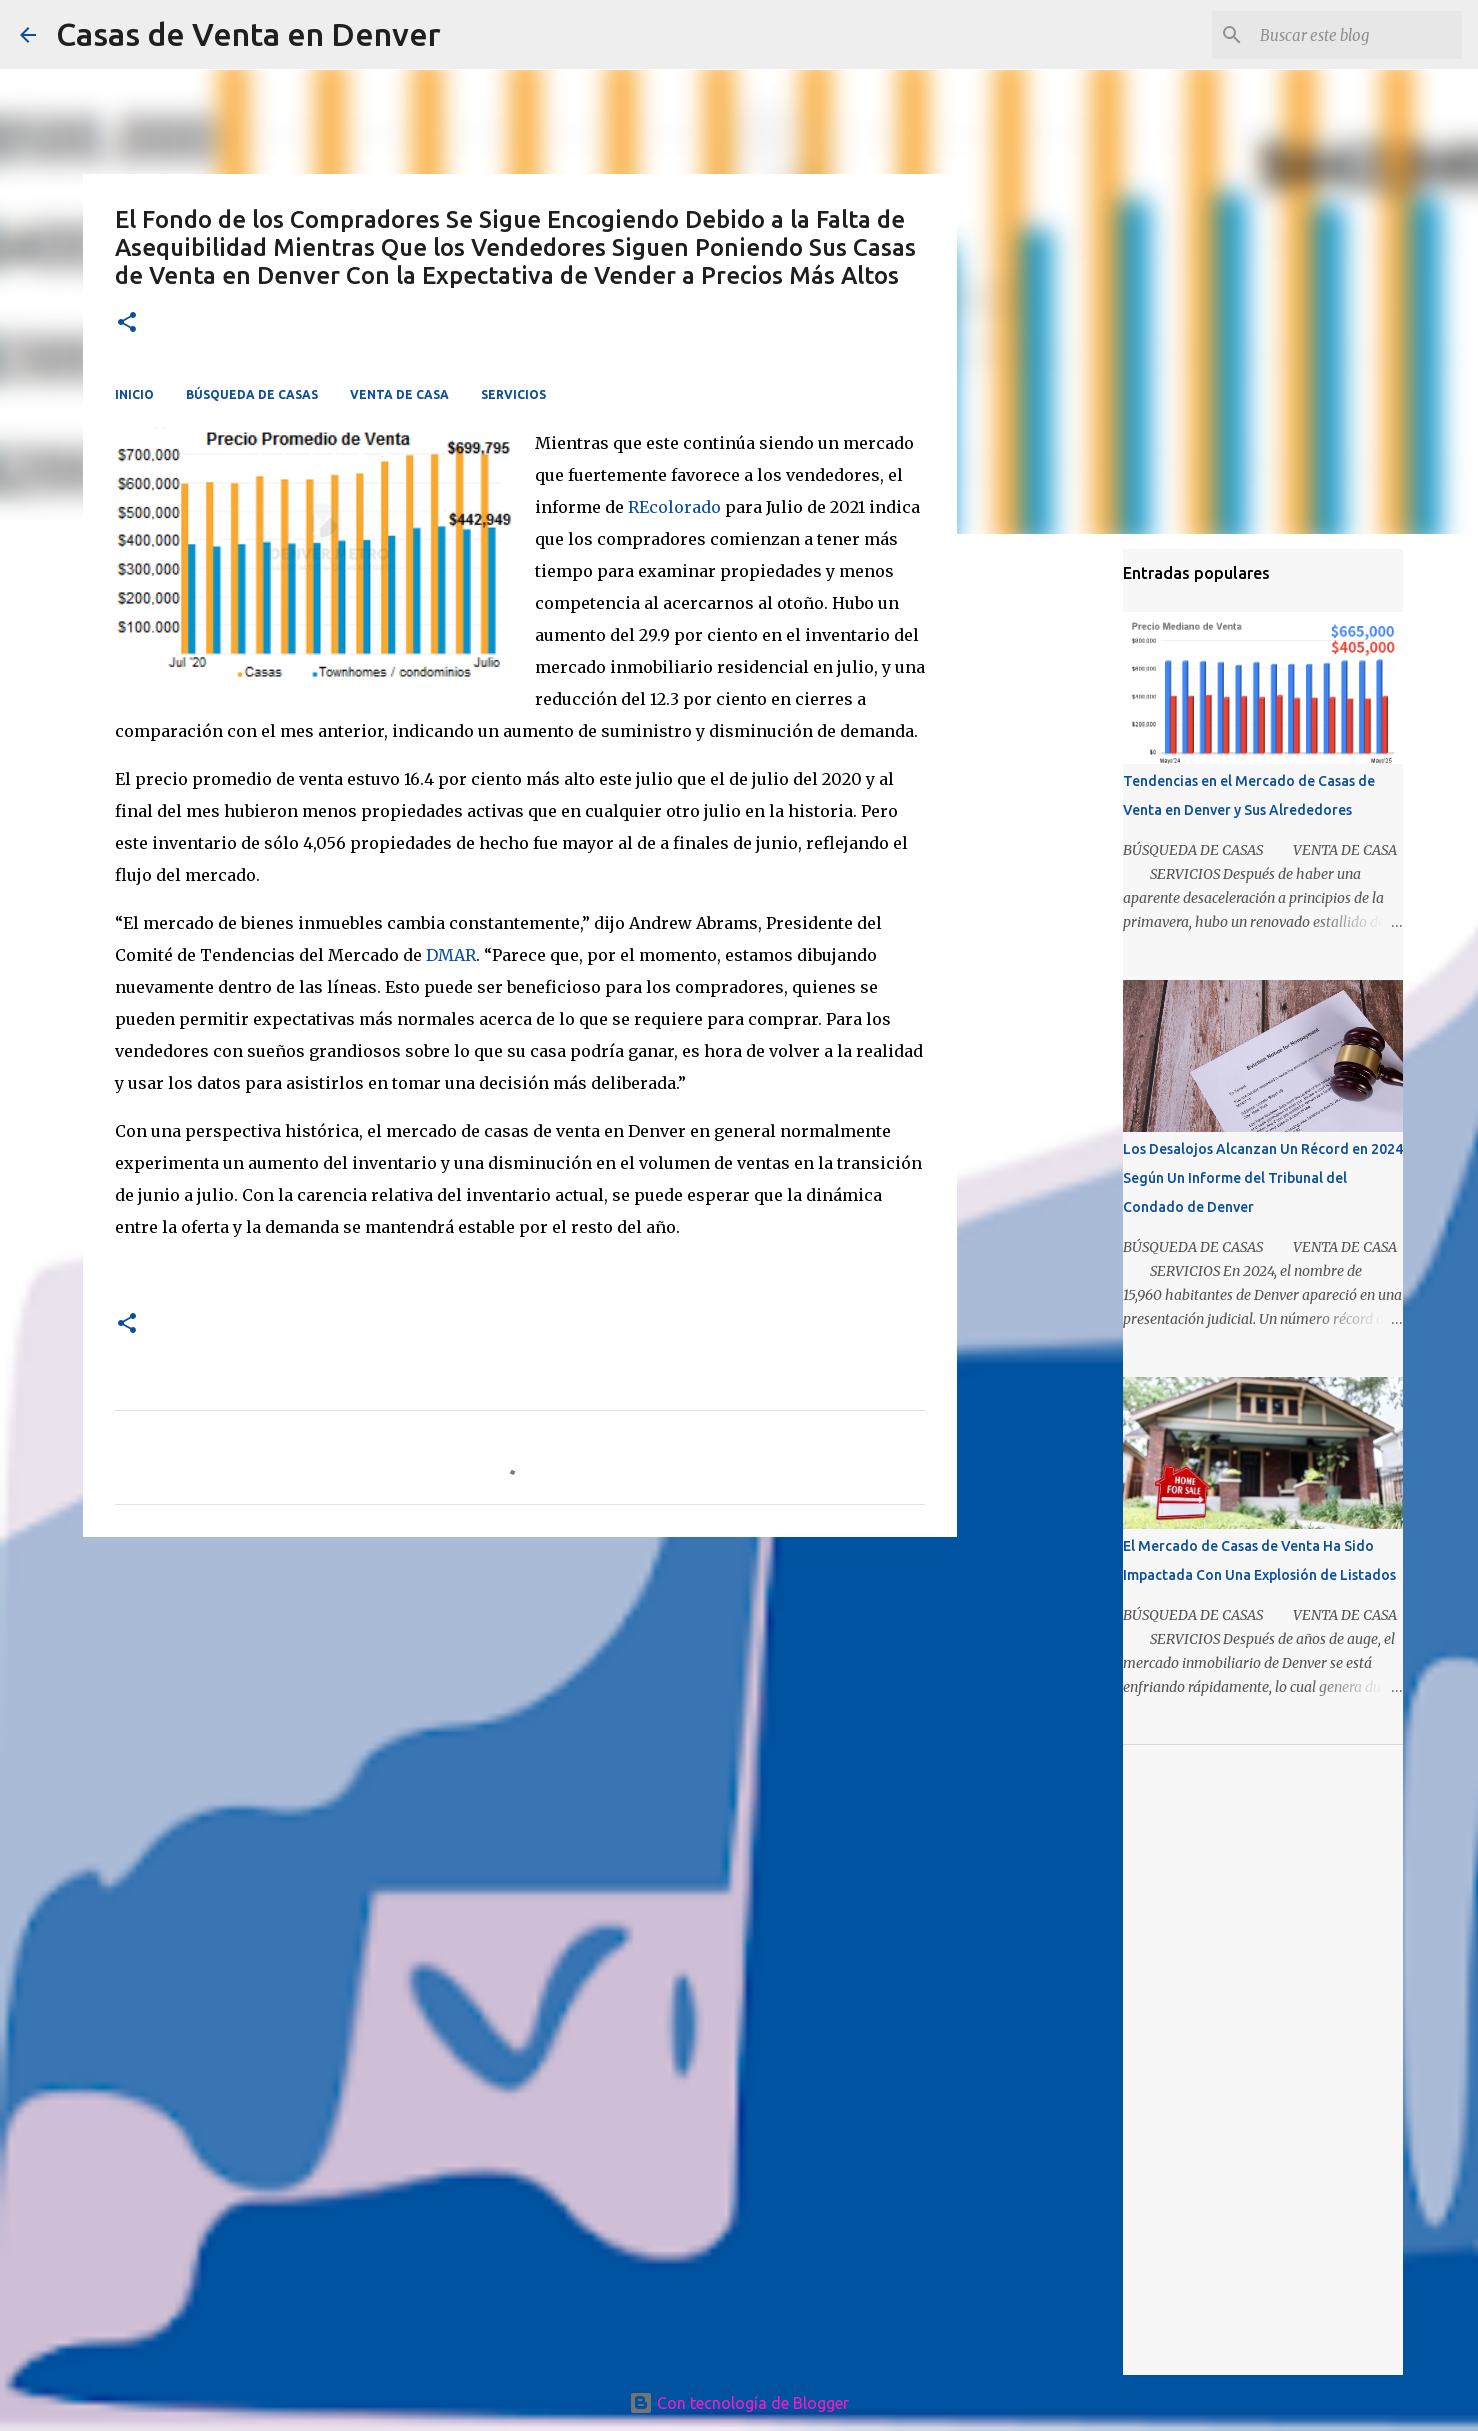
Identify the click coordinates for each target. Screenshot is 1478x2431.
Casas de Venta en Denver (248, 34)
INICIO (134, 394)
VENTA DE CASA (399, 394)
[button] (127, 323)
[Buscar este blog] (1357, 35)
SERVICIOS (513, 394)
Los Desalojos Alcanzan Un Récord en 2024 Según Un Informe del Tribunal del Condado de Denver (1263, 1178)
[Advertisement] (520, 1707)
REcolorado (674, 507)
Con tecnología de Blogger (739, 2403)
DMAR (451, 955)
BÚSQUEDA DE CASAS (252, 394)
